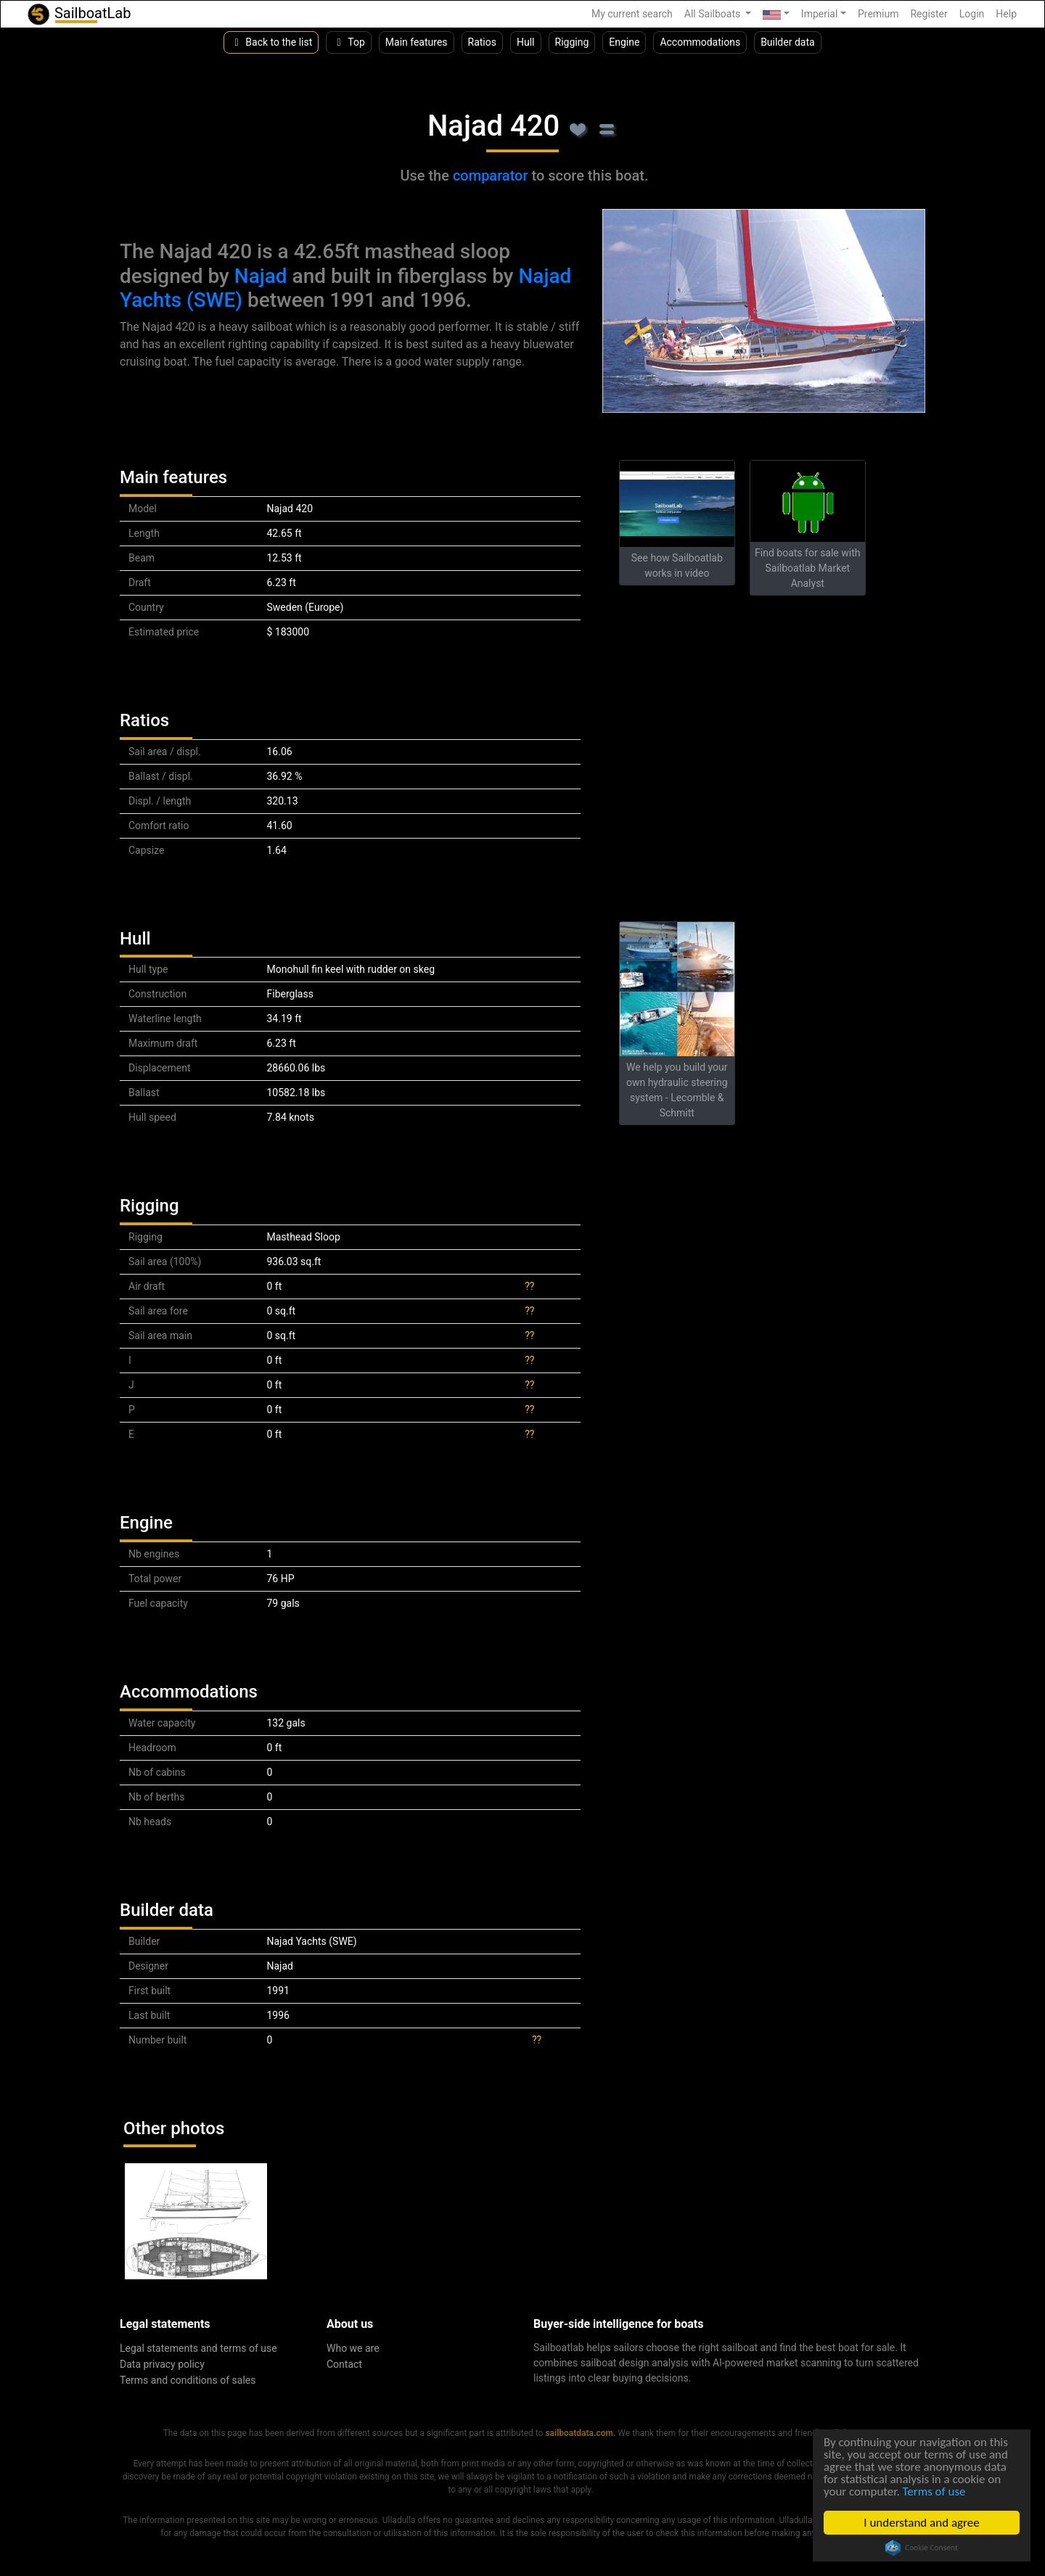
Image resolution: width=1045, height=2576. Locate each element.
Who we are (353, 2348)
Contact (344, 2364)
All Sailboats (713, 14)
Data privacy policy (162, 2364)
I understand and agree (921, 2522)
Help (1006, 14)
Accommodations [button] (700, 42)
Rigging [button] (572, 42)
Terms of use (934, 2492)
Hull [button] (526, 42)
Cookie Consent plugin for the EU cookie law (921, 2548)
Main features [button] (416, 42)
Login (972, 14)
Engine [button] (624, 42)
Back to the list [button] (271, 42)
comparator (490, 175)
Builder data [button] (788, 42)
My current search (632, 14)
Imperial (819, 14)
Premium (878, 14)
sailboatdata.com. (580, 2433)
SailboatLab (78, 14)
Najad (260, 276)
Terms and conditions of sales (188, 2380)
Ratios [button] (482, 42)
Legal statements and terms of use (198, 2348)
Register (928, 14)
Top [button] (348, 42)
